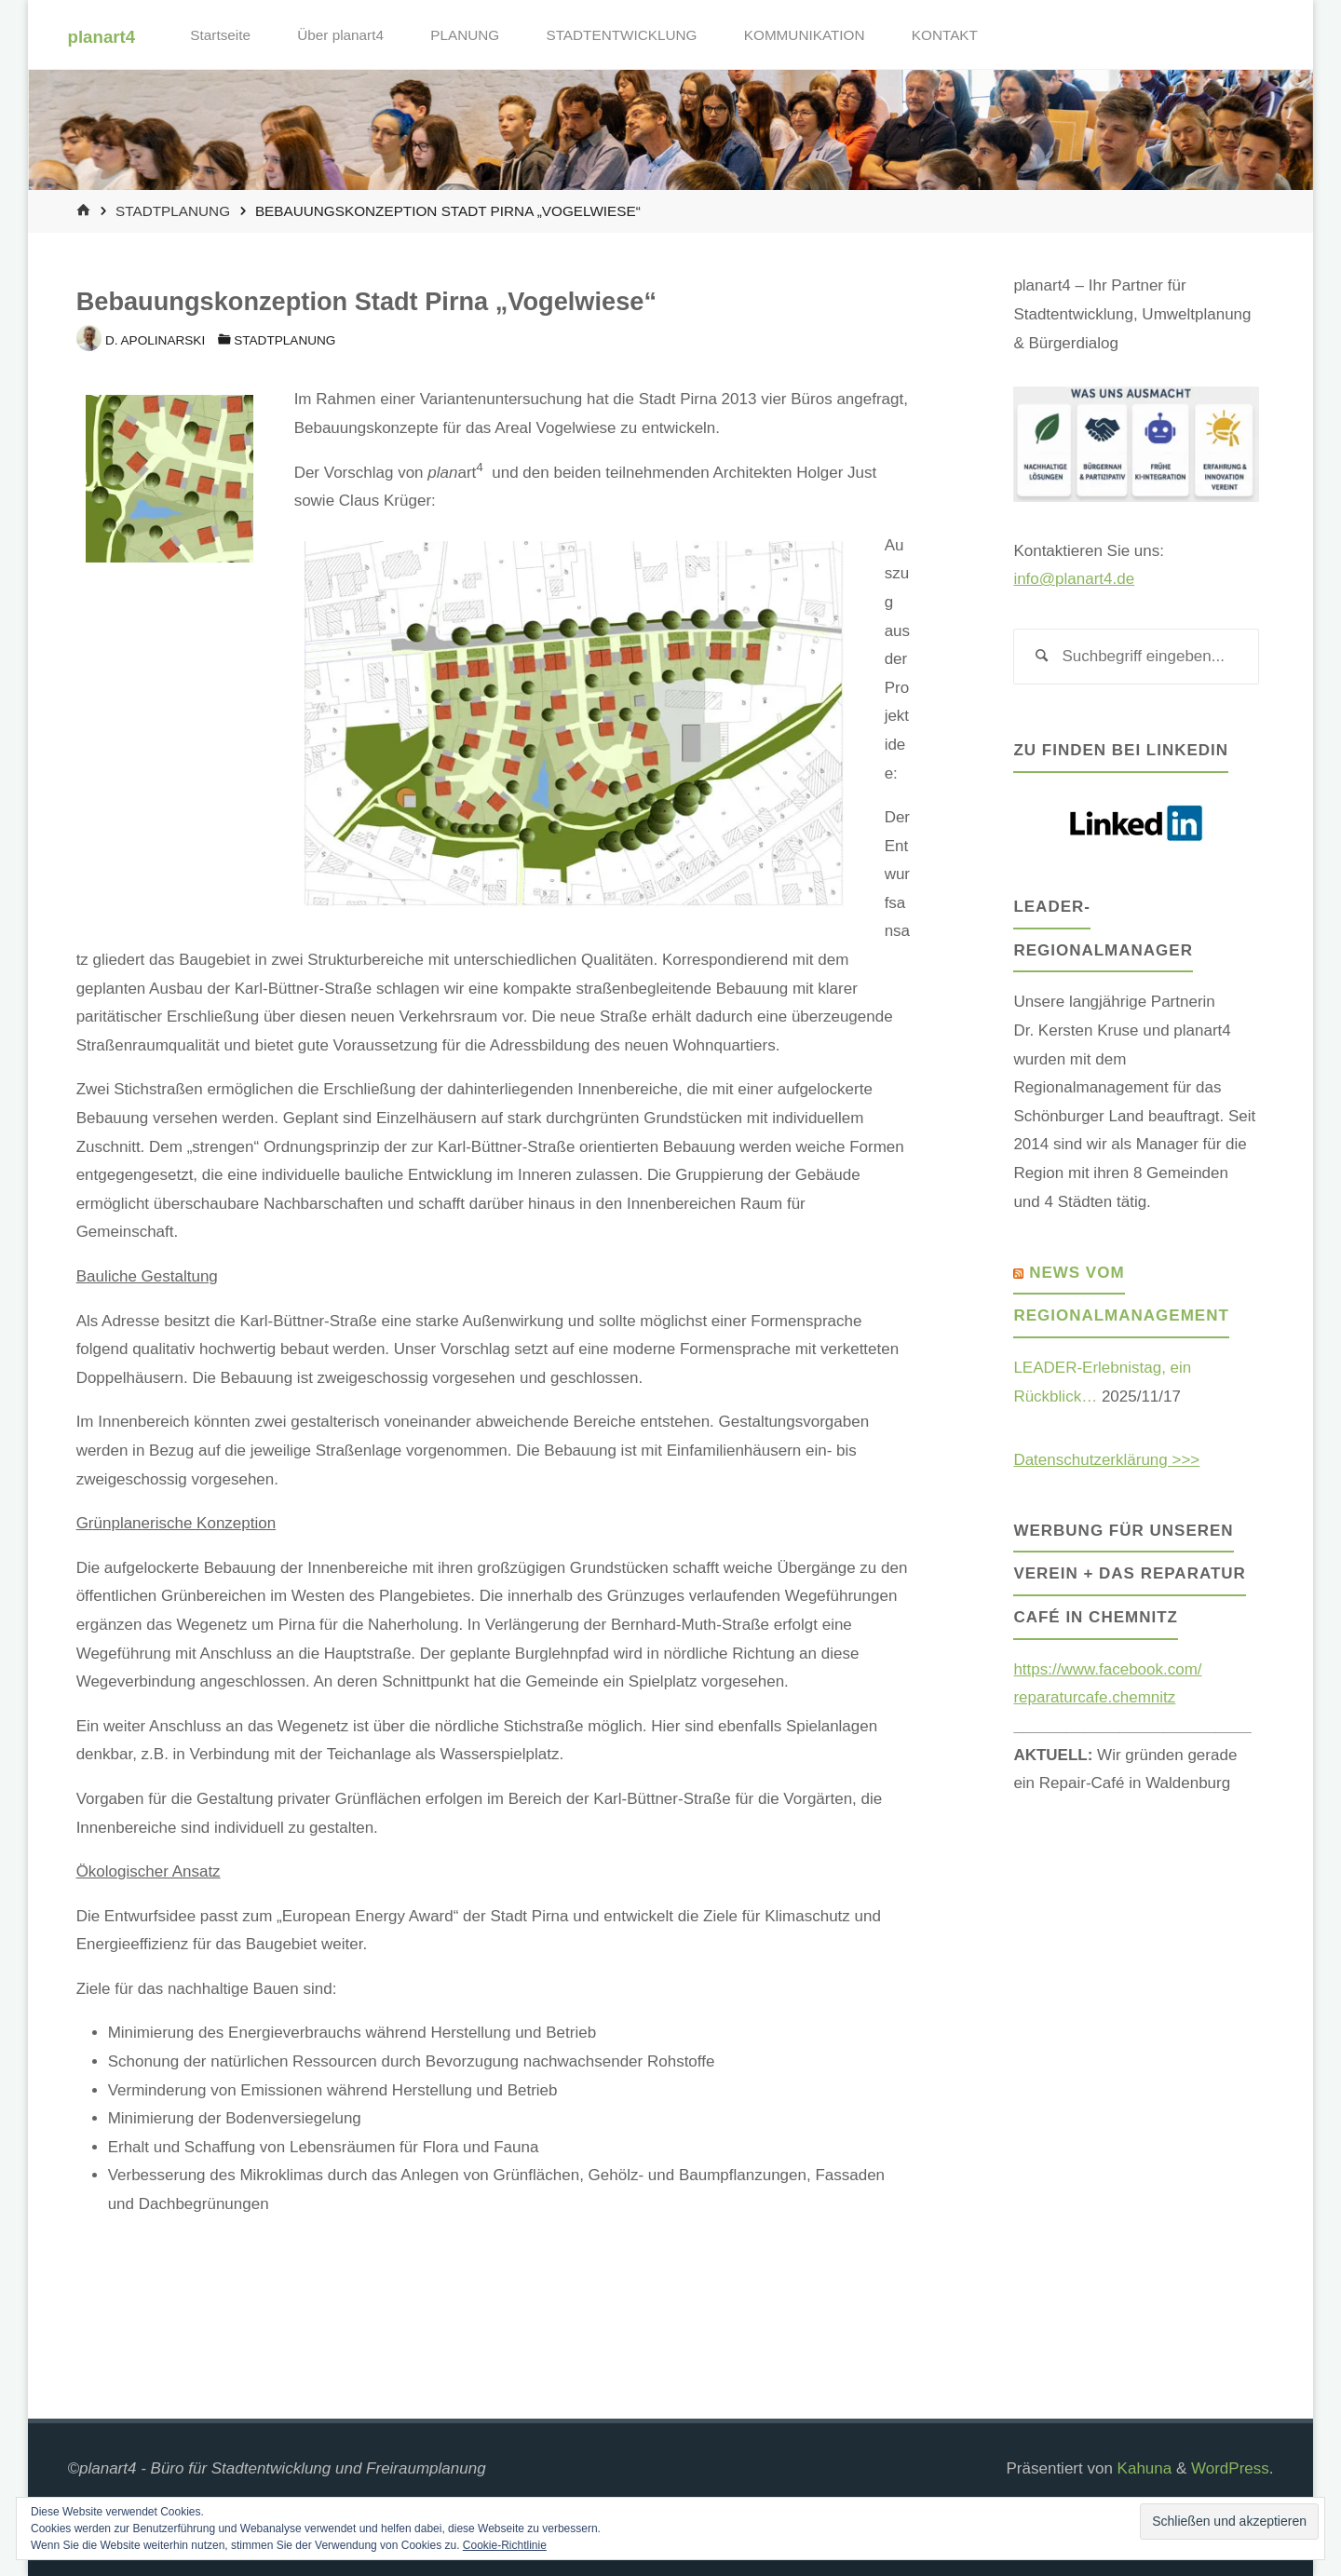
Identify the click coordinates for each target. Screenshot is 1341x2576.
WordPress (1230, 2468)
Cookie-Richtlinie (505, 2545)
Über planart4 (340, 35)
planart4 (102, 36)
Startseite (220, 35)
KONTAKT (945, 35)
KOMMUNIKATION (804, 35)
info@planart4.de (1073, 579)
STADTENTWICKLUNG (621, 35)
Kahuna (1142, 2468)
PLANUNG (464, 35)
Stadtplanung (172, 211)
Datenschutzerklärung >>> (1106, 1460)
